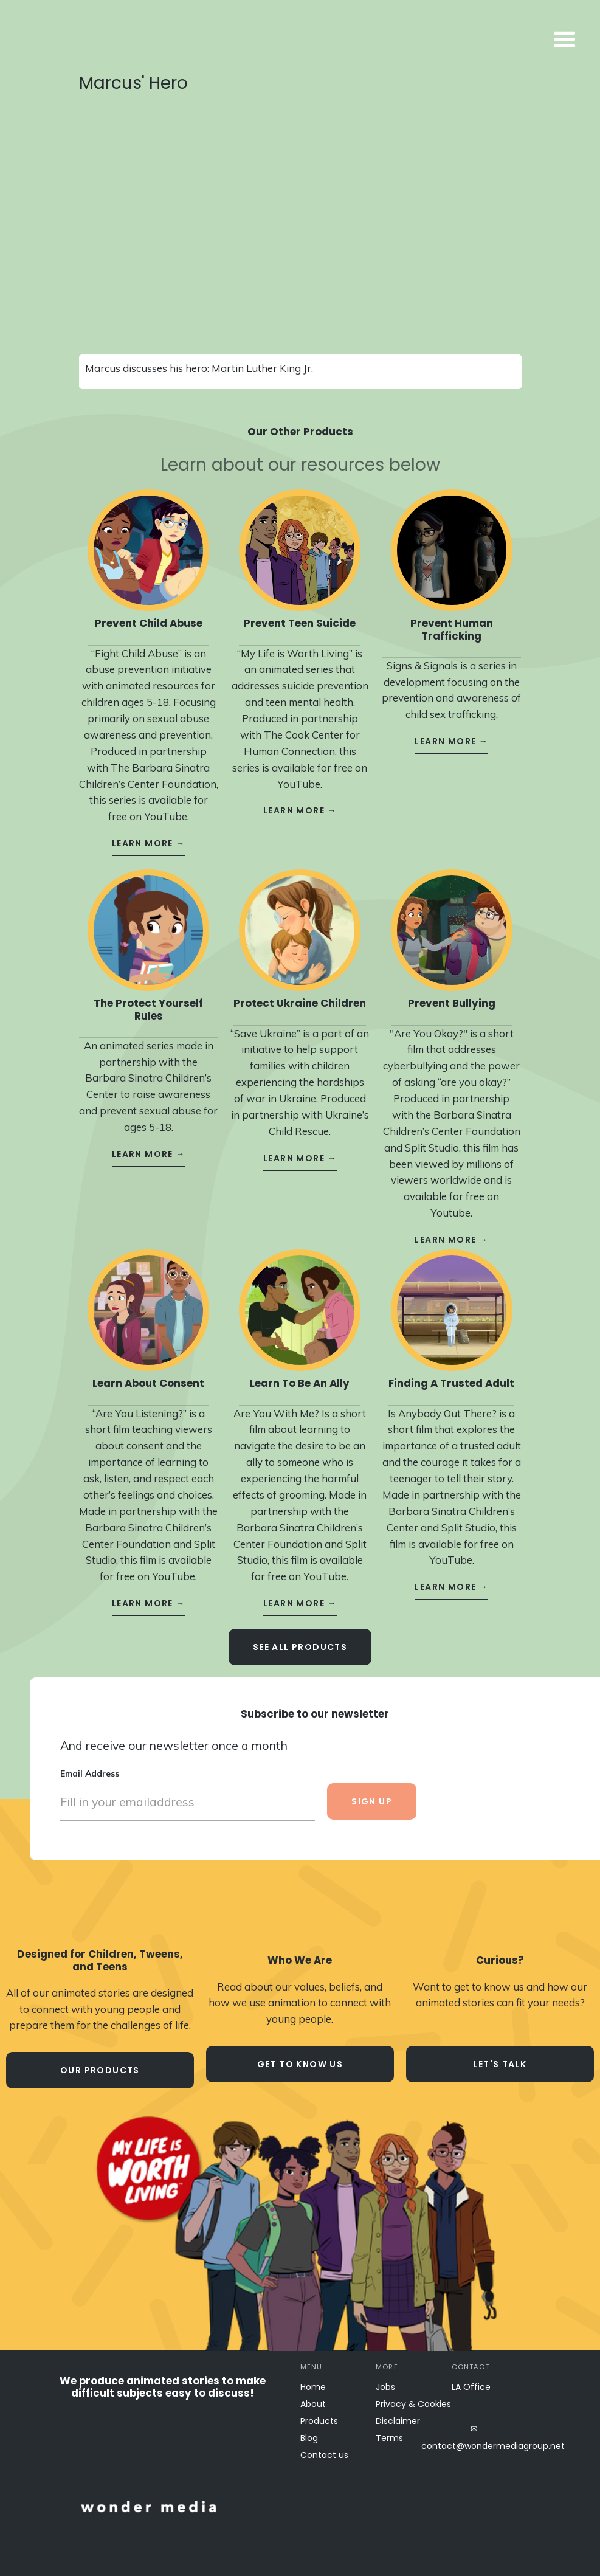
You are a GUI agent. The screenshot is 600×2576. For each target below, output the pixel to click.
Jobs (385, 2387)
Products (319, 2421)
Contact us (324, 2455)
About (313, 2404)
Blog (309, 2438)
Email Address (89, 1764)
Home (313, 2387)
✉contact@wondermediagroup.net (474, 2437)
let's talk (500, 2064)
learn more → (148, 834)
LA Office (471, 2387)
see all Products (300, 1638)
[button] (441, 40)
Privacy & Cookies (413, 2404)
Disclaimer (398, 2421)
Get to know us (300, 2064)
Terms (389, 2438)
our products (100, 2070)
